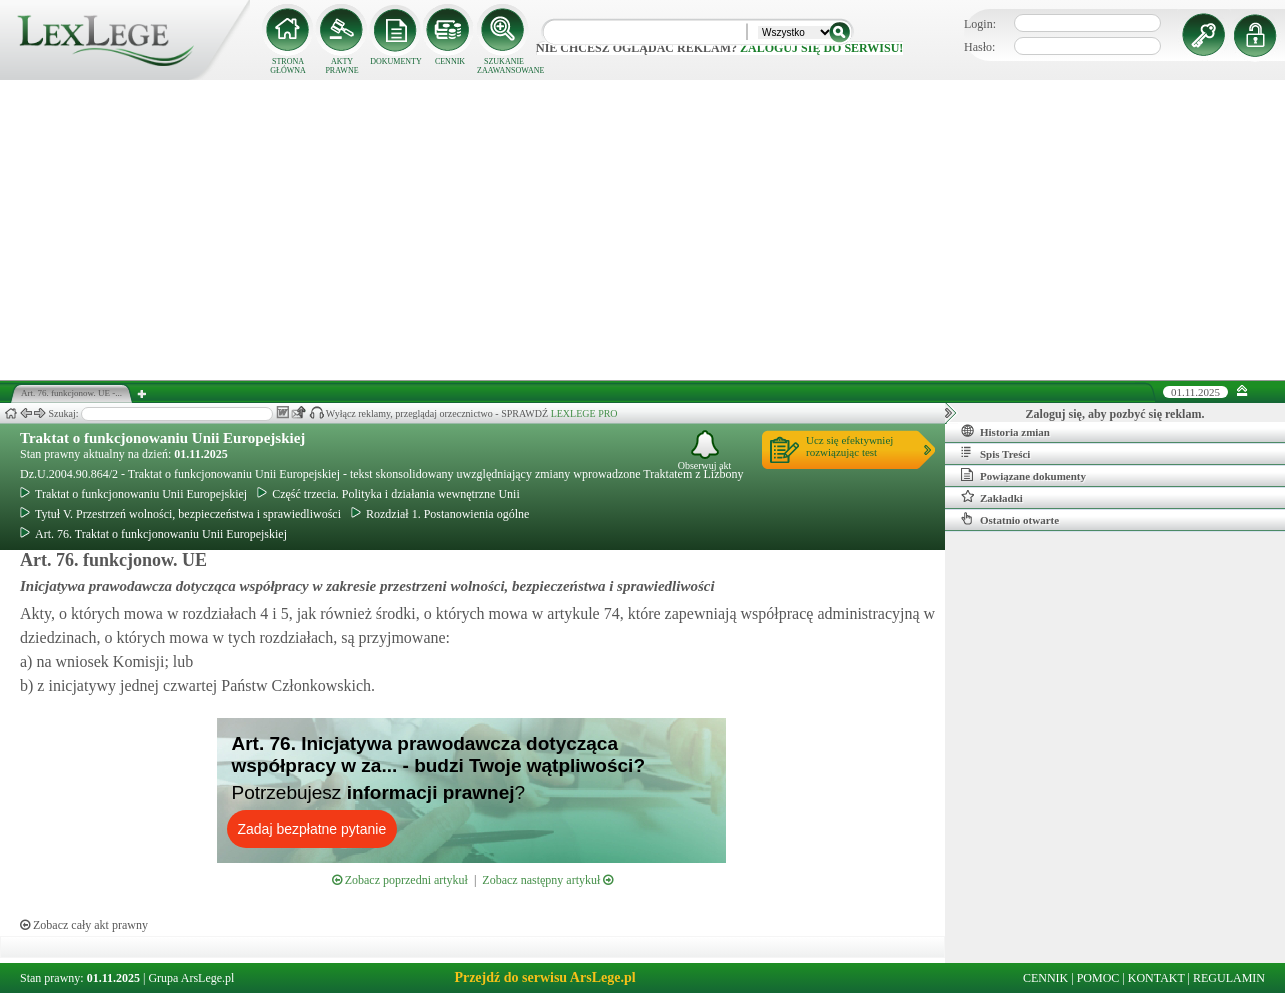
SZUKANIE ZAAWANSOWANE (504, 66)
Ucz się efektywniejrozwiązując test (849, 446)
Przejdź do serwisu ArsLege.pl (544, 977)
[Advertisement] (643, 230)
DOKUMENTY (396, 61)
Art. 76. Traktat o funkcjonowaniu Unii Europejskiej (153, 534)
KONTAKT (1156, 978)
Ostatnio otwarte (1010, 519)
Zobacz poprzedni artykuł (400, 880)
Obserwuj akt (705, 450)
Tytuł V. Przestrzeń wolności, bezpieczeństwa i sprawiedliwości (180, 514)
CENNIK (450, 61)
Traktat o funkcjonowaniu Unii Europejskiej (162, 438)
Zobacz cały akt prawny (84, 925)
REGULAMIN (1229, 978)
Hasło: (979, 47)
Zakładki (992, 497)
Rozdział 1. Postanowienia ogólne (440, 514)
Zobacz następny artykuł (547, 880)
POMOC (1098, 978)
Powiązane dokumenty (1023, 475)
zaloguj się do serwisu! (821, 48)
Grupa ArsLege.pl (191, 978)
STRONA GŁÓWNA (288, 66)
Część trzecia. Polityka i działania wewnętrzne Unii (388, 494)
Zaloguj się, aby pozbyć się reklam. (1115, 414)
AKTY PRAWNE (341, 66)
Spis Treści (995, 453)
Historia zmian (1005, 431)
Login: (980, 24)
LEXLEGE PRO (584, 413)
